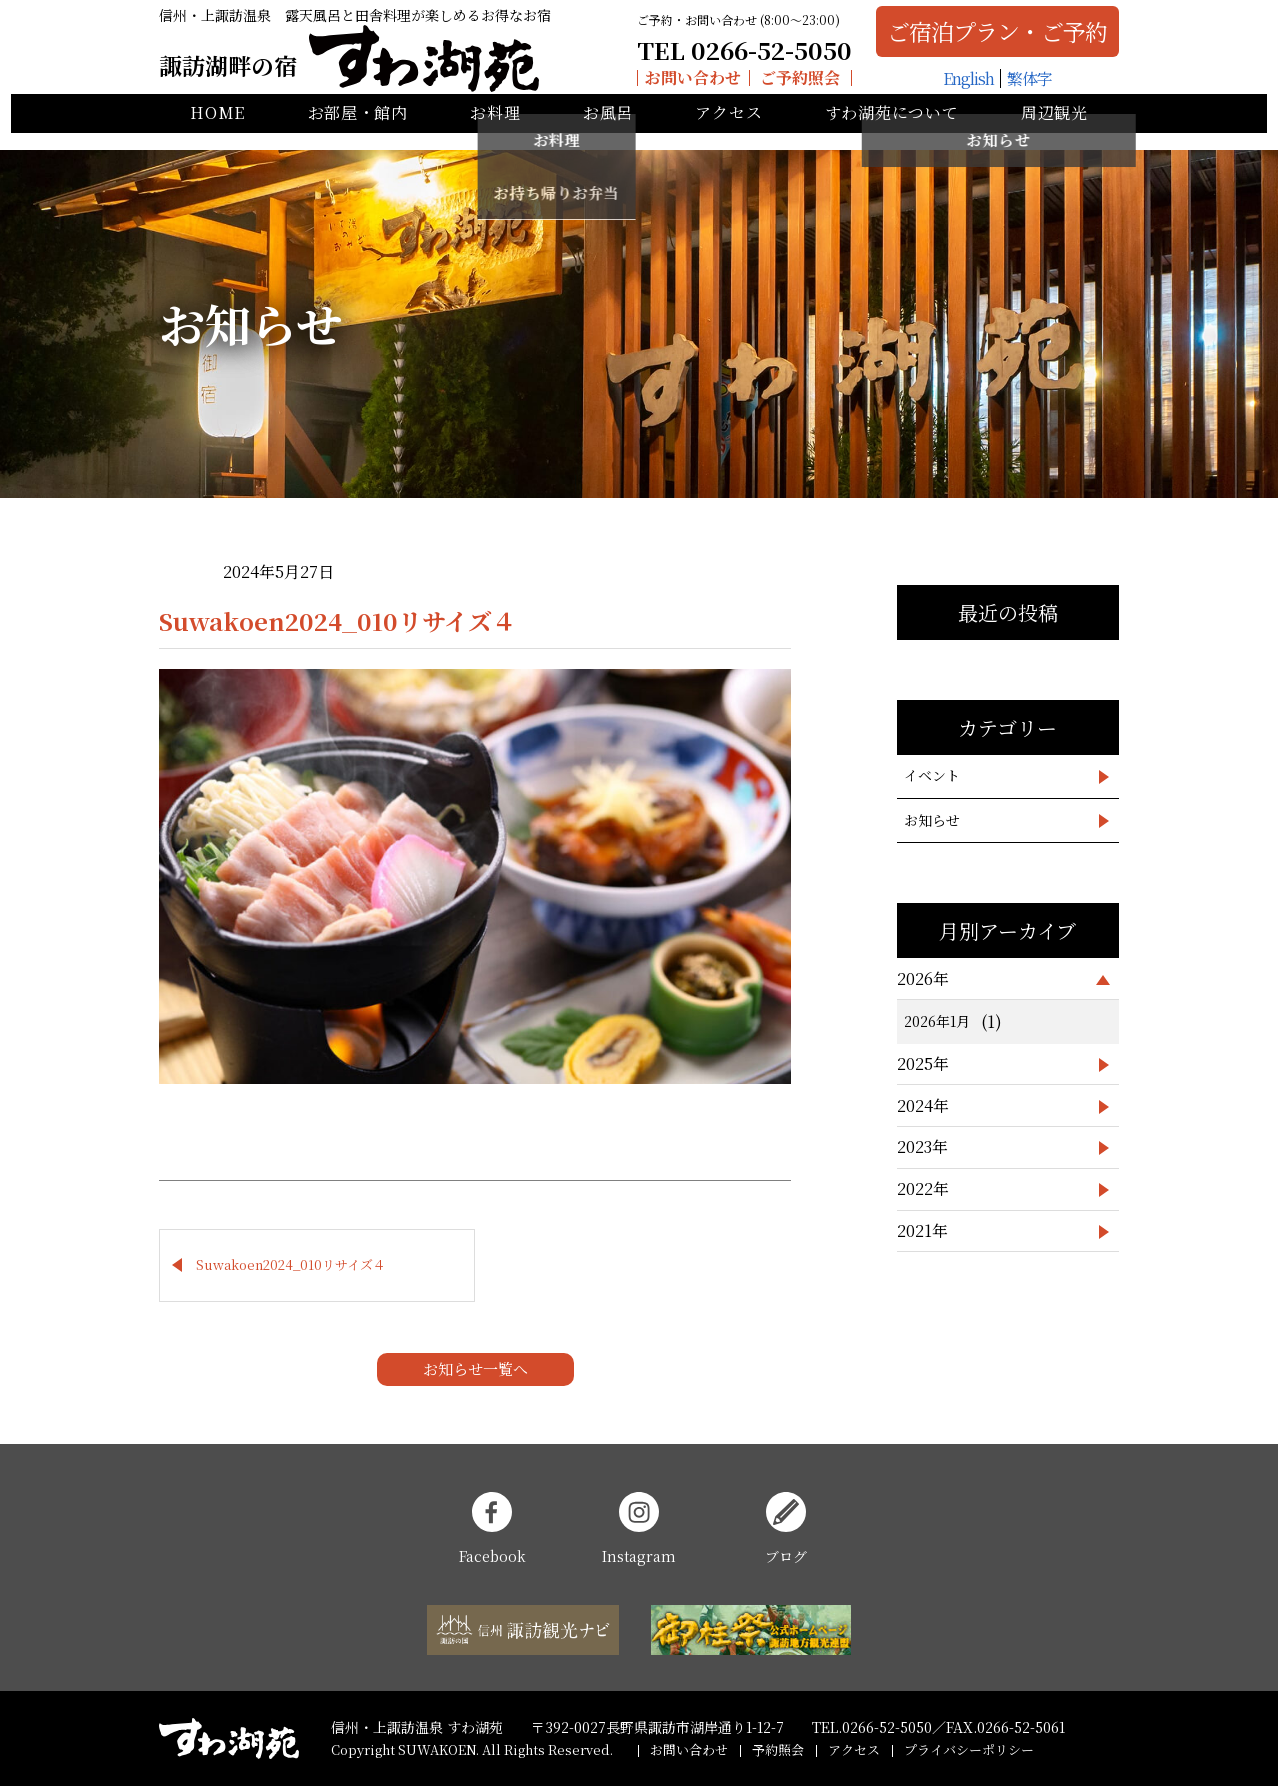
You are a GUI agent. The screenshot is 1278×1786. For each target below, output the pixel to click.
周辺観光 (1054, 130)
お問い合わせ (681, 84)
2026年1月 (937, 1021)
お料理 (495, 130)
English (956, 84)
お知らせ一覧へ (475, 1368)
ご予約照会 (789, 84)
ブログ (786, 1529)
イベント (932, 775)
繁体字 (1017, 84)
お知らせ (932, 820)
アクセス (728, 130)
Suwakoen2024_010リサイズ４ (291, 1264)
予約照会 (778, 1749)
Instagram (639, 1529)
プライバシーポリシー (969, 1749)
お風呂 (608, 130)
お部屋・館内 (358, 130)
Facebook (492, 1529)
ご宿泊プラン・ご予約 (986, 37)
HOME (217, 130)
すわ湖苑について (892, 130)
